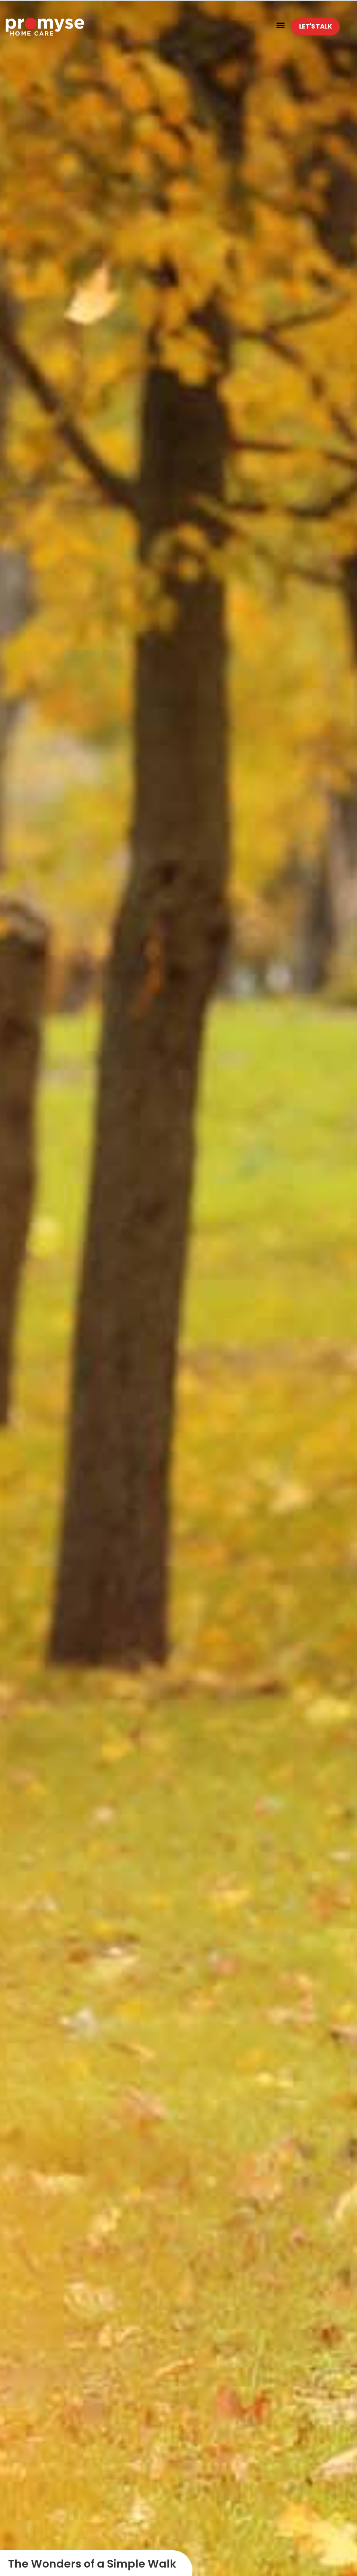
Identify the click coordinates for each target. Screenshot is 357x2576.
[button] (280, 24)
